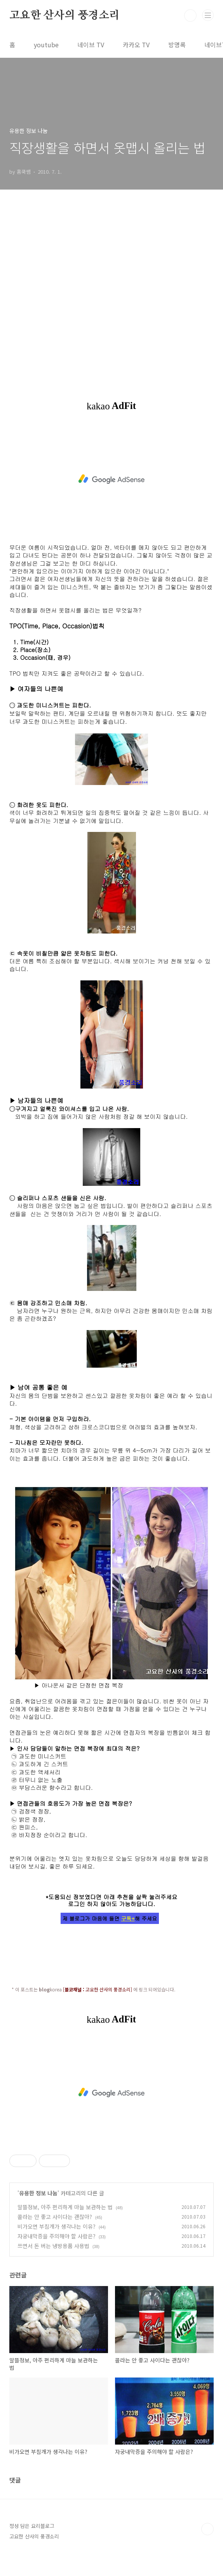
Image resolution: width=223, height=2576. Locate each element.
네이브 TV (90, 44)
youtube (46, 44)
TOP (207, 2529)
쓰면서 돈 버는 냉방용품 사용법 (53, 2246)
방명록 (177, 44)
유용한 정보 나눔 (38, 2193)
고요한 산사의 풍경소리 (64, 15)
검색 (190, 15)
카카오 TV (136, 44)
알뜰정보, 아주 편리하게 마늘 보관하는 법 (65, 2207)
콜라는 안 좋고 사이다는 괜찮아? (54, 2217)
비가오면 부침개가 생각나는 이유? (56, 2226)
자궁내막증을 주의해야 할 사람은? (56, 2236)
